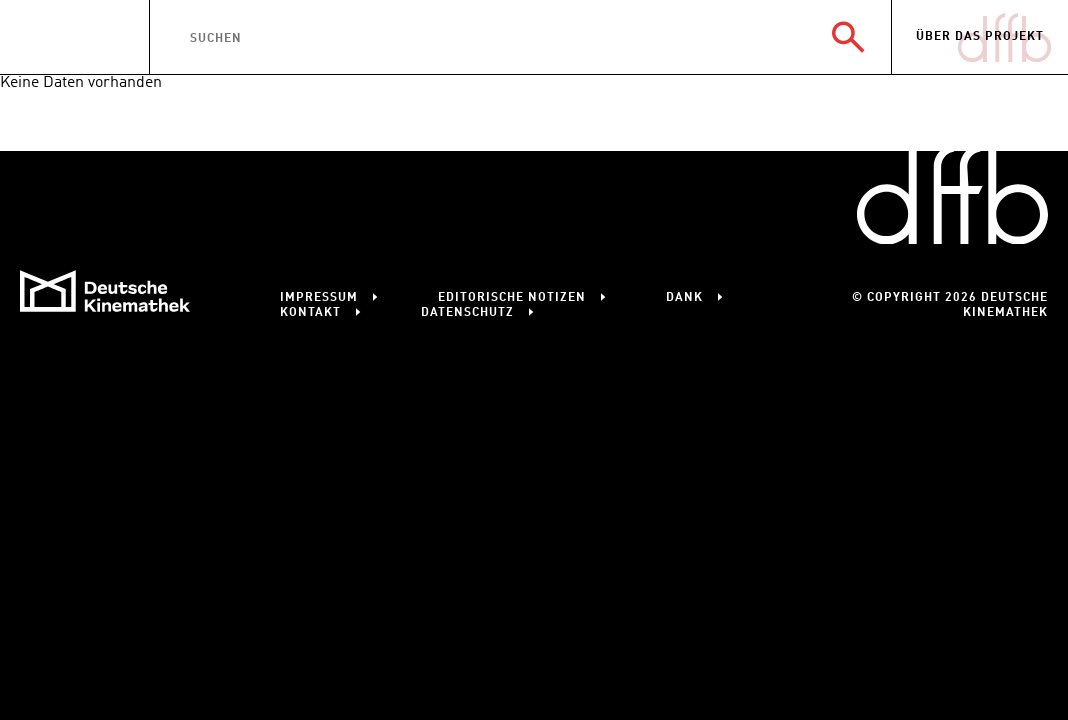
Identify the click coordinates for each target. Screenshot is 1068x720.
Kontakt (310, 313)
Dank (684, 298)
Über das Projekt (980, 37)
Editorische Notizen (512, 298)
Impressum (319, 298)
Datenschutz (467, 313)
